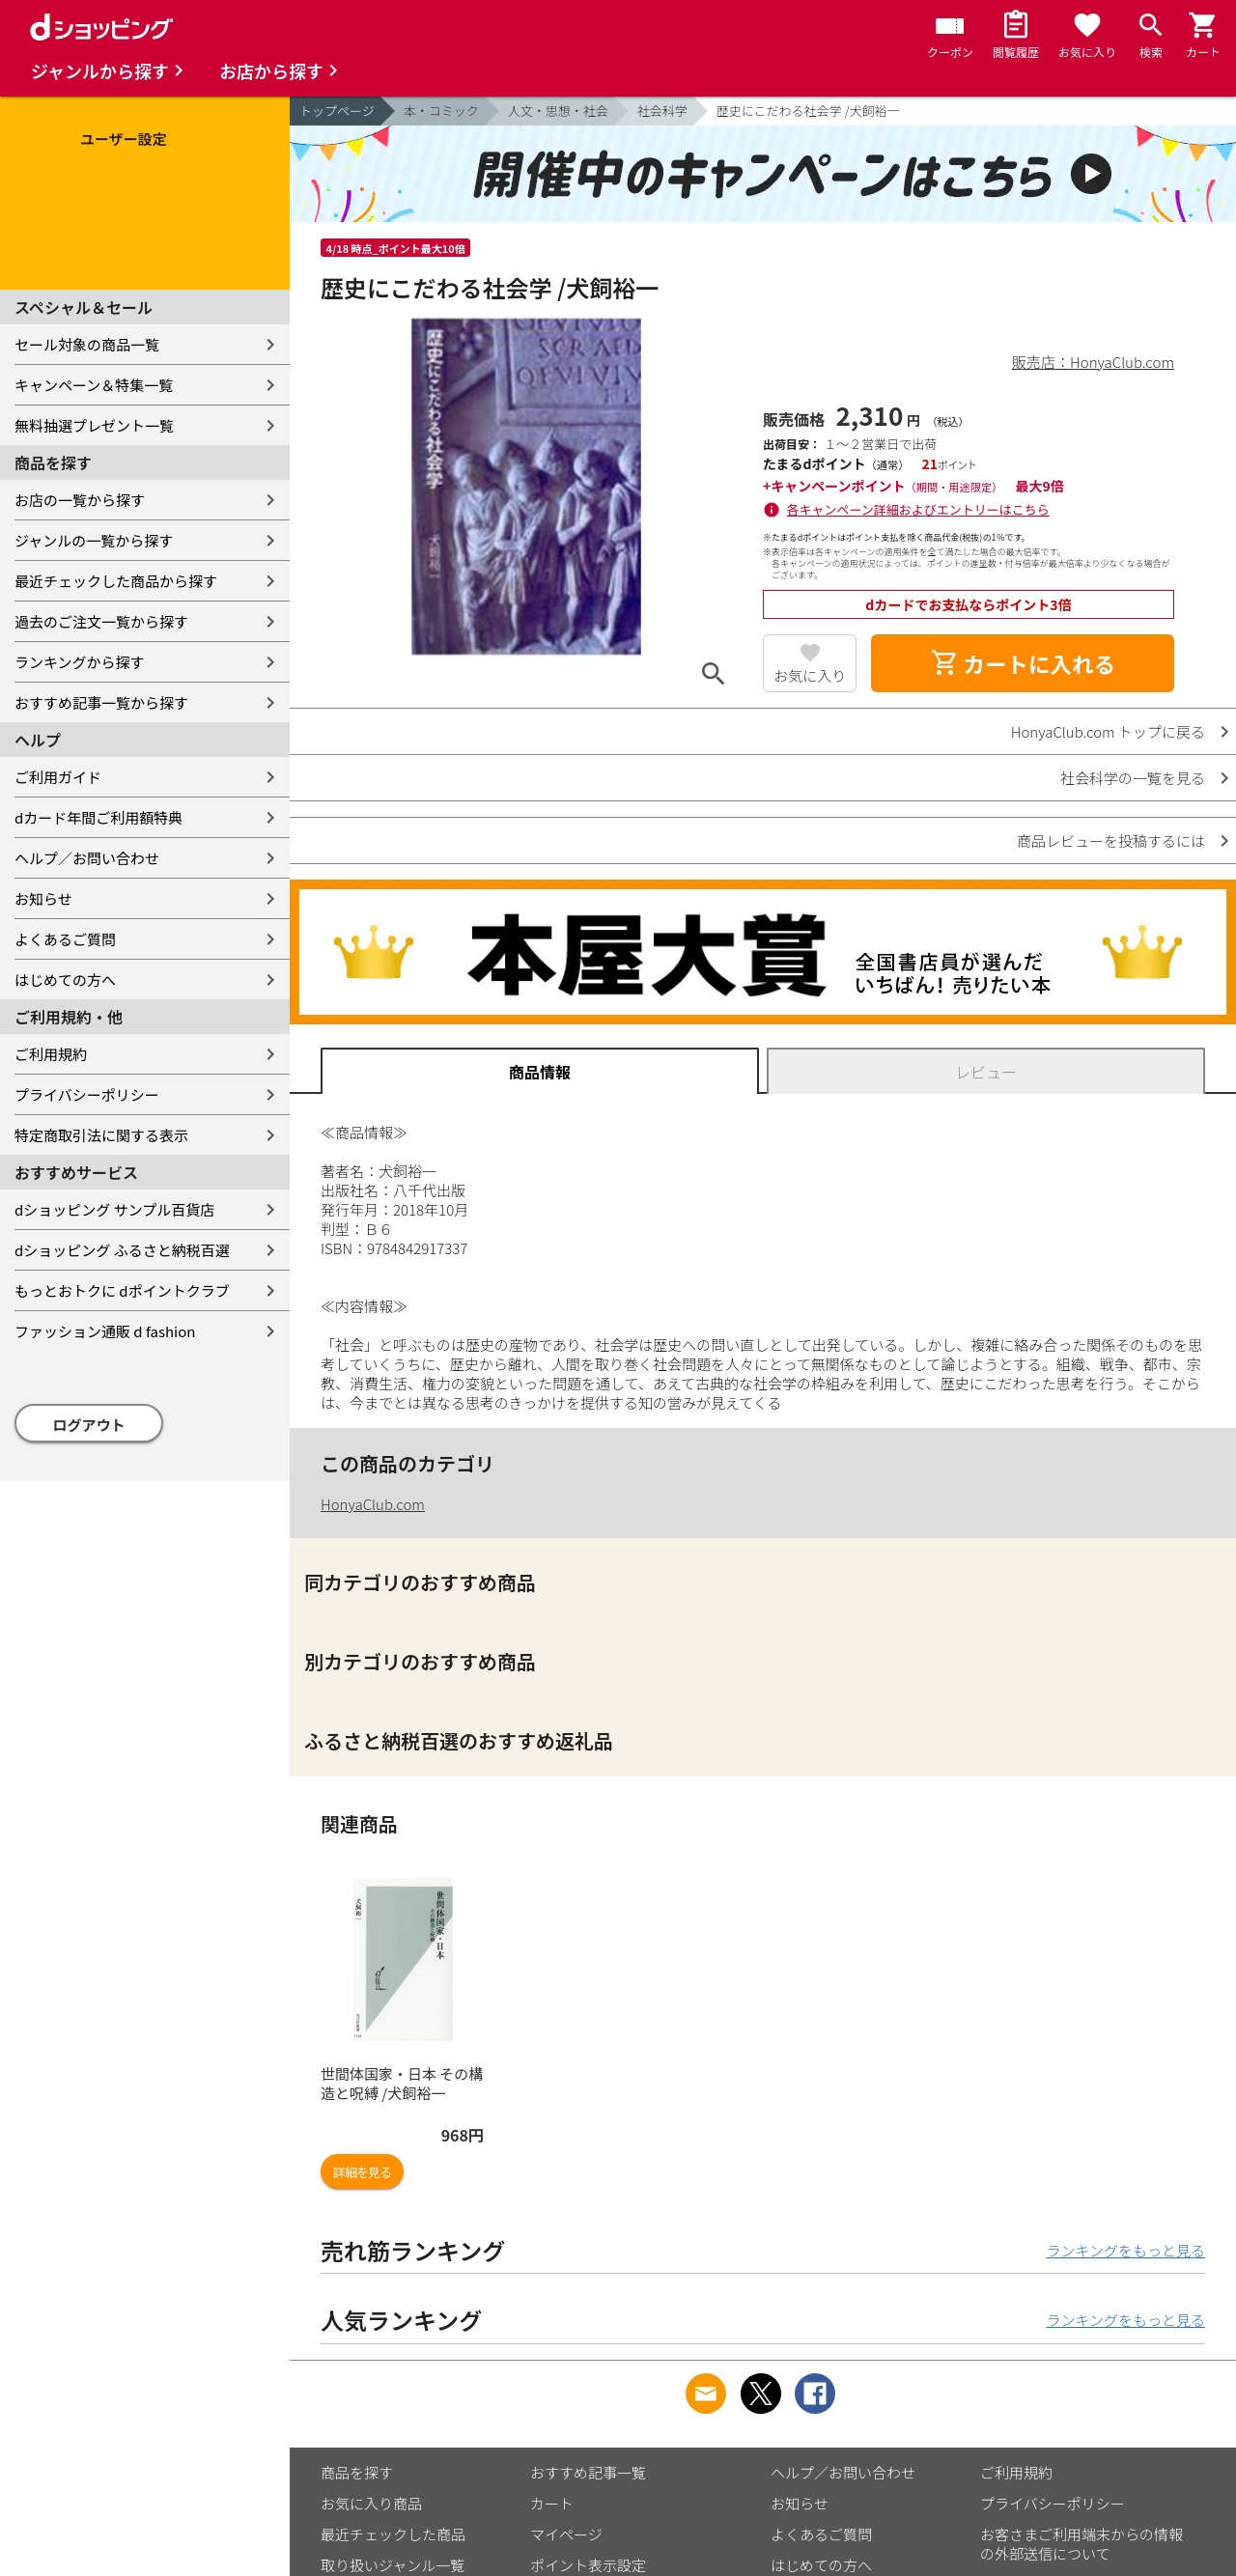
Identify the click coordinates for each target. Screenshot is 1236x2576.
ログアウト (89, 1424)
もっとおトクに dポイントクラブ (122, 1290)
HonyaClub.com (373, 1504)
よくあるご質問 (65, 939)
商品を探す (357, 2472)
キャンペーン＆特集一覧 (93, 385)
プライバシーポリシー (86, 1094)
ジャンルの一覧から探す (93, 540)
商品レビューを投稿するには (1111, 840)
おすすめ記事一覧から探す (101, 702)
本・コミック (441, 110)
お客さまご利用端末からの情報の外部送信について (1081, 2543)
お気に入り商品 (371, 2503)
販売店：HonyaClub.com (1093, 361)
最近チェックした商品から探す (115, 581)
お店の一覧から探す (79, 500)
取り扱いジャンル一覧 (392, 2565)
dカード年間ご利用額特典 (98, 817)
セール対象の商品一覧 (86, 344)
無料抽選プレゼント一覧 (94, 425)
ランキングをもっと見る (1125, 2250)
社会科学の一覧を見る (1132, 777)
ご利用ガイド (57, 777)
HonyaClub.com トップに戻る (1108, 731)
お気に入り (809, 675)
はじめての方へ (65, 979)
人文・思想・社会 (558, 110)
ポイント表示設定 (588, 2565)
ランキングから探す (79, 662)
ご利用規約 (50, 1054)
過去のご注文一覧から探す (101, 621)
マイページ (566, 2534)
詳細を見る (362, 2172)
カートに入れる (1022, 663)
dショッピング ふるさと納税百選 (122, 1250)
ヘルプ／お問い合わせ (86, 858)
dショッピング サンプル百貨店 (114, 1209)
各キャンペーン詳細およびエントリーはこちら (918, 509)
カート (552, 2503)
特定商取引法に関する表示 (101, 1135)
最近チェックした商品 (393, 2534)
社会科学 (662, 110)
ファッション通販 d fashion (104, 1331)
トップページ (337, 110)
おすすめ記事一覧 (588, 2472)
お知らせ (43, 898)
